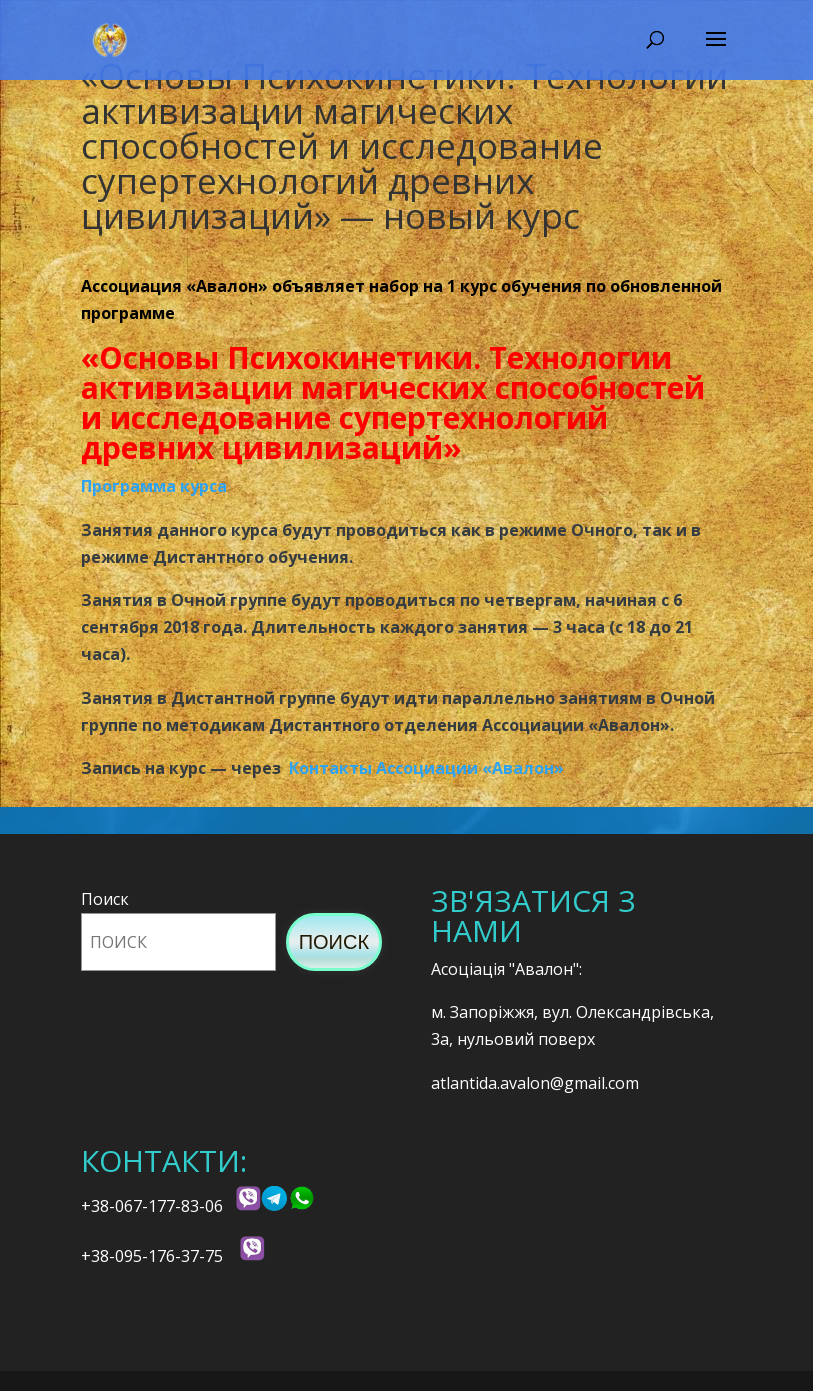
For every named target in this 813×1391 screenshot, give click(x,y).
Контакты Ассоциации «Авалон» (426, 768)
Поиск (105, 899)
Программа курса (154, 486)
